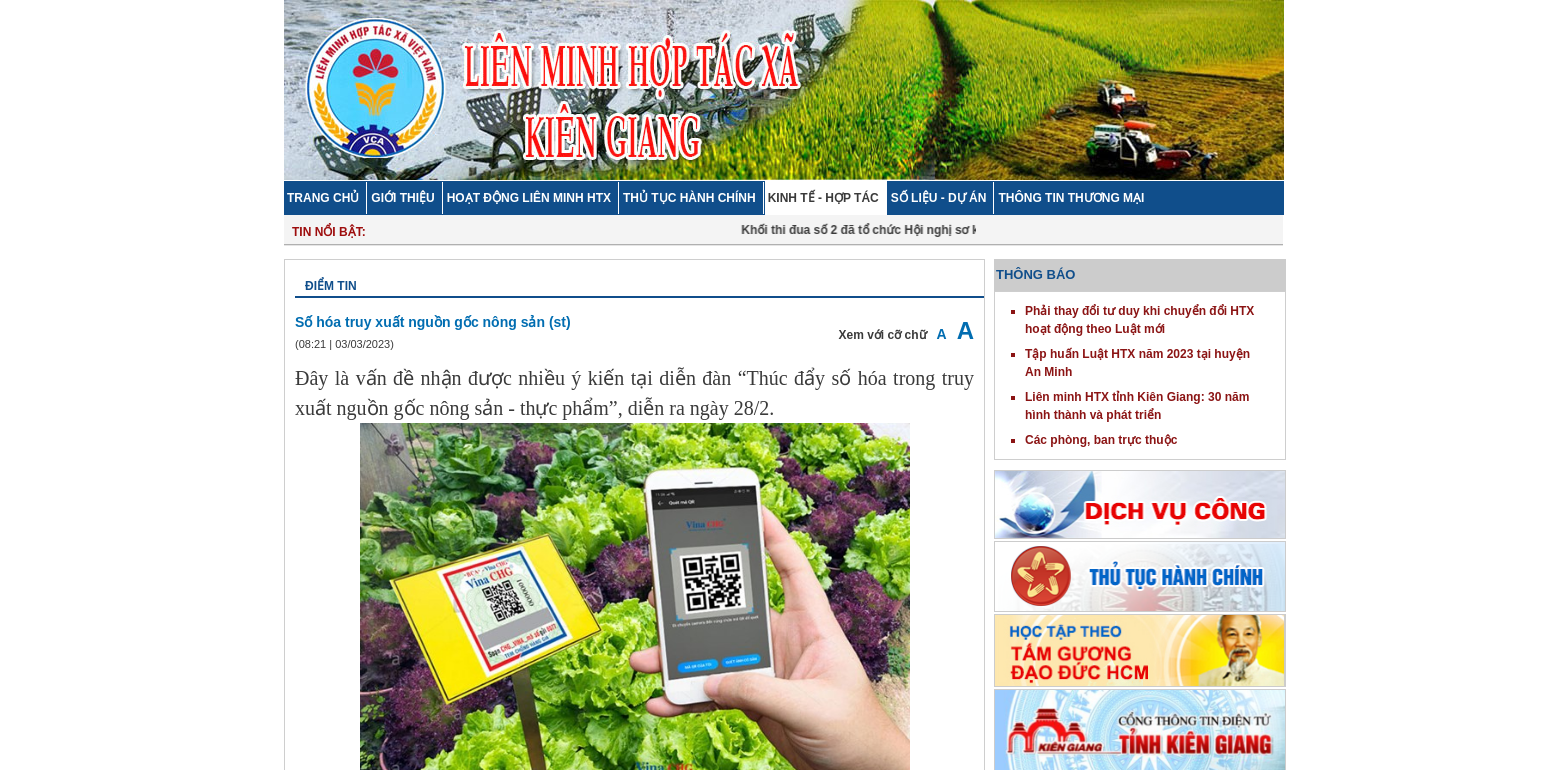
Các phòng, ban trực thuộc (1101, 440)
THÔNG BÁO (1035, 274)
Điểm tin (331, 286)
